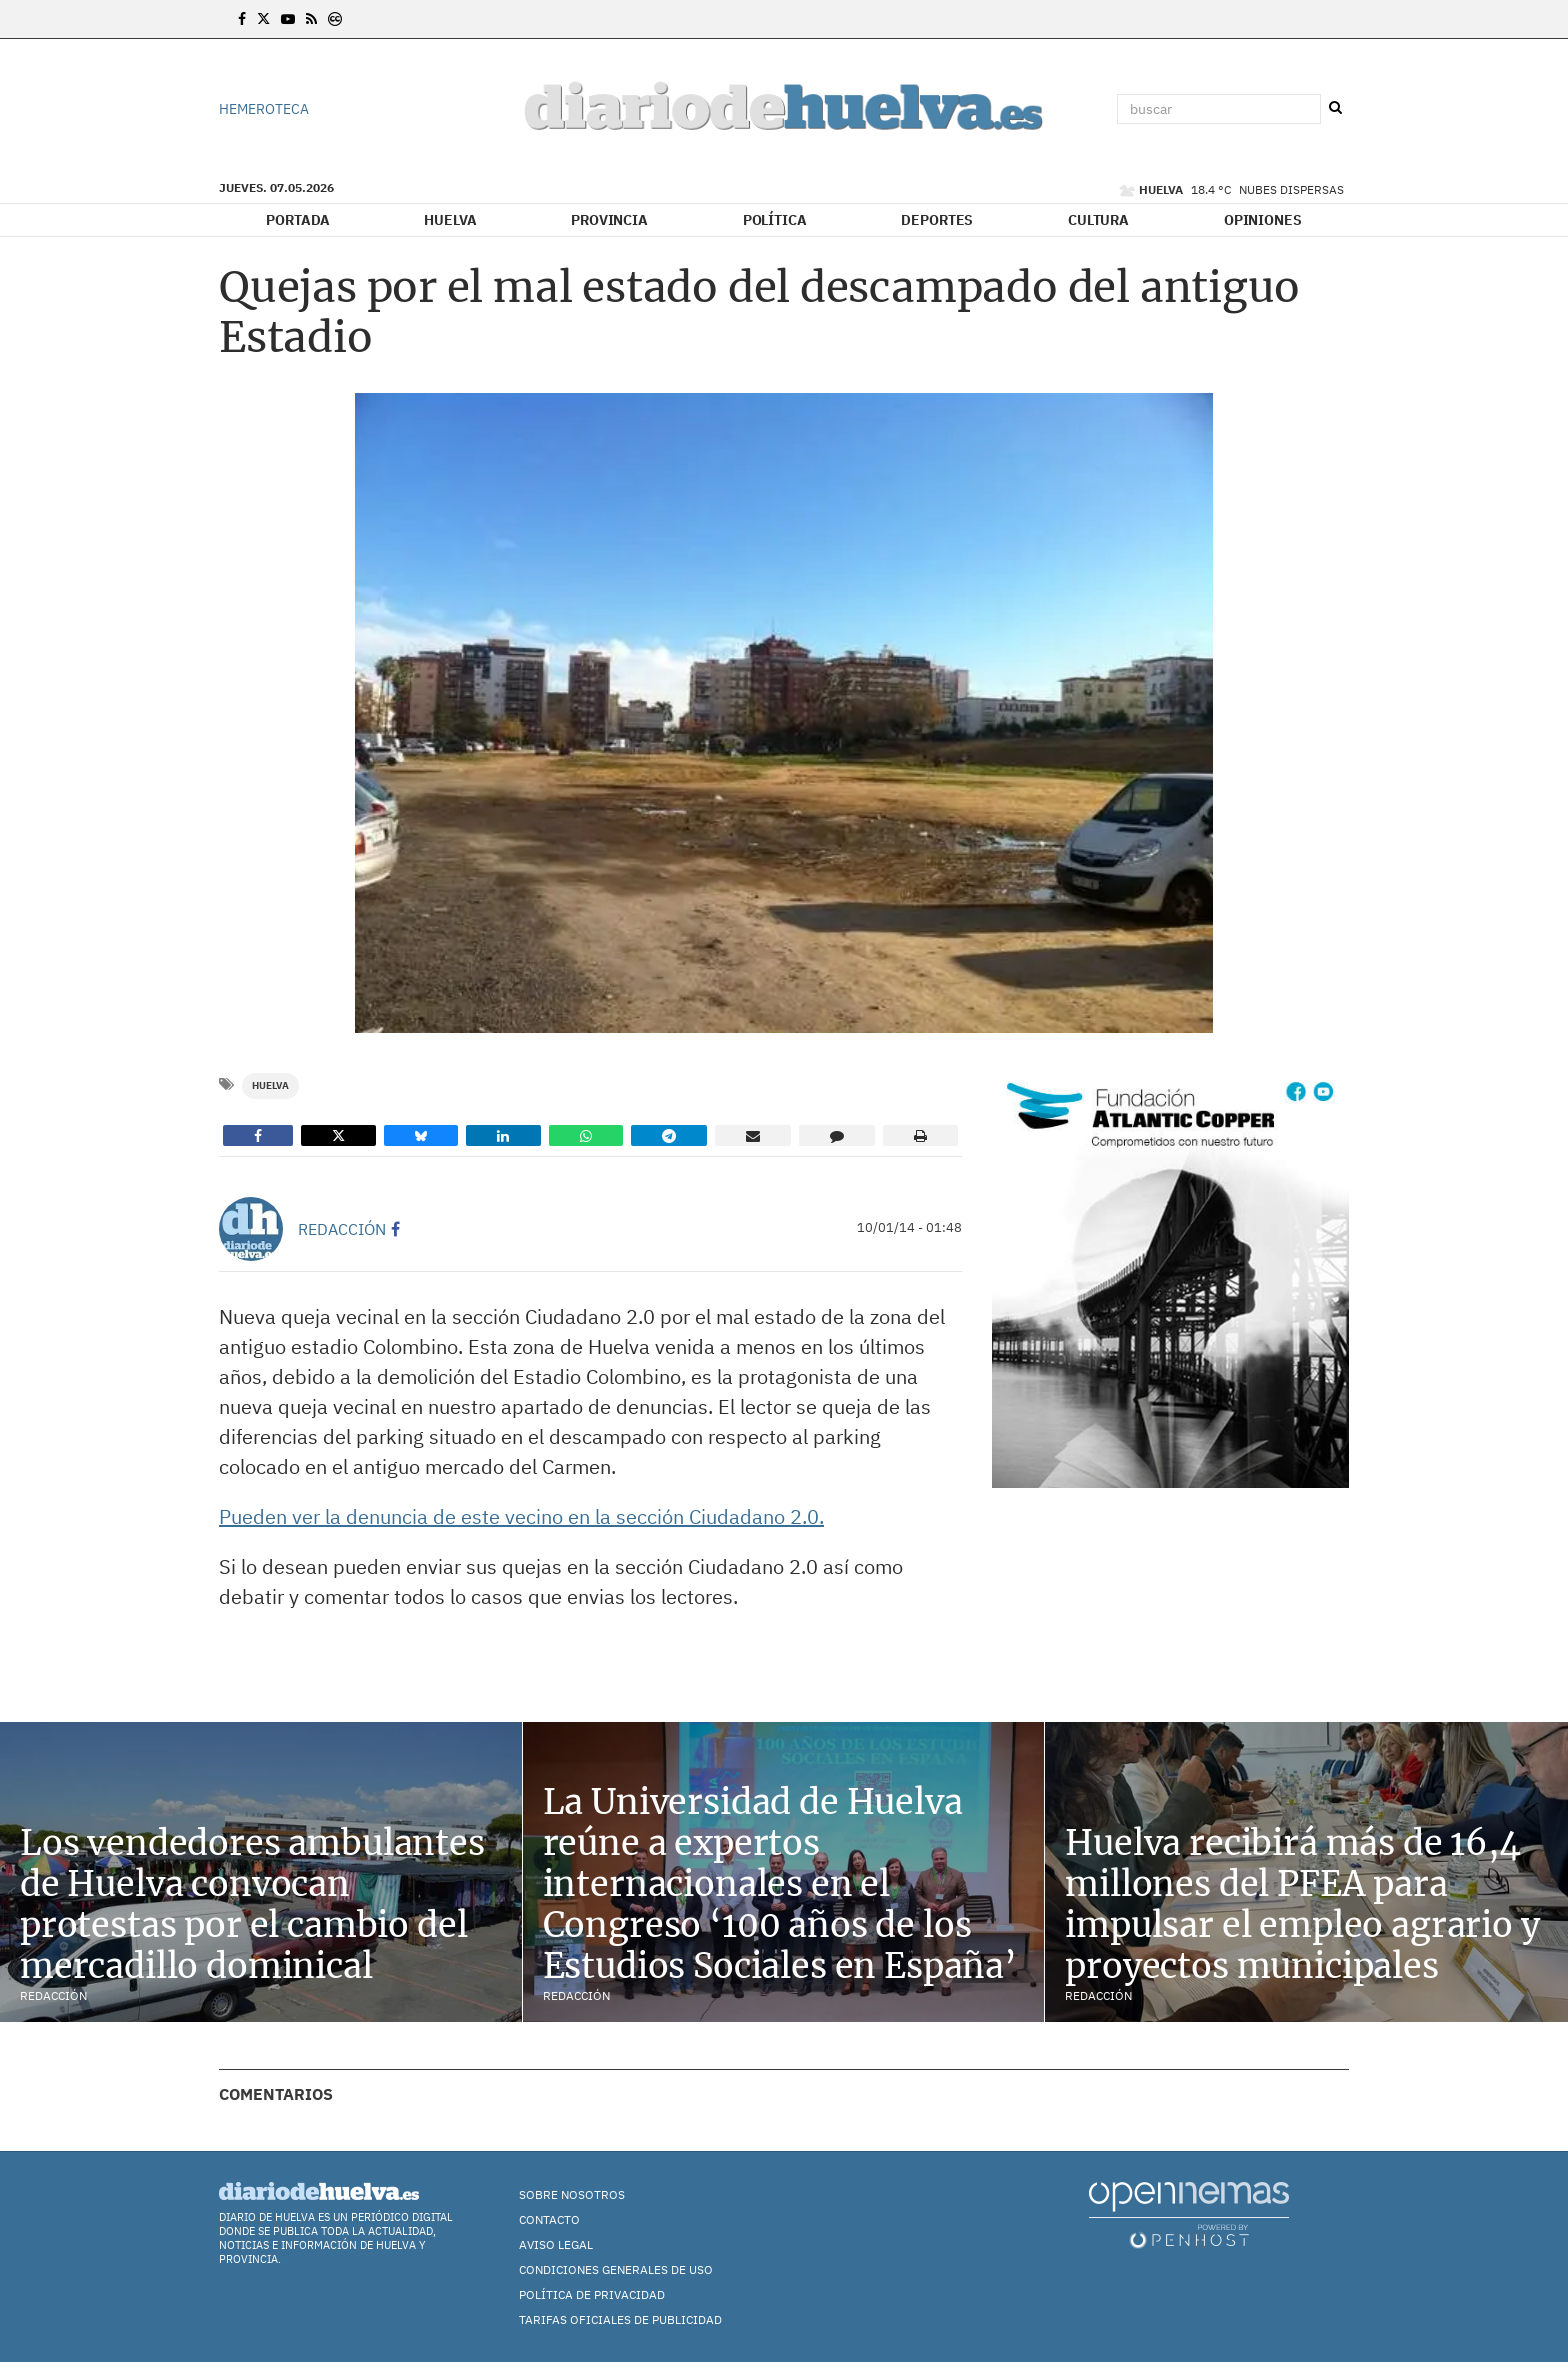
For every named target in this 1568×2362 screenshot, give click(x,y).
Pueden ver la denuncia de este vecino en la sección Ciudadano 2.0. (521, 1516)
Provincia (609, 220)
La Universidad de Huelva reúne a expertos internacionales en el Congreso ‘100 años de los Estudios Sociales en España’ (780, 1883)
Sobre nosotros (572, 2194)
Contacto (549, 2219)
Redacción (342, 1229)
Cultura (1098, 220)
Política (775, 220)
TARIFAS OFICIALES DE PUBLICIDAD (620, 2319)
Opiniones (1263, 220)
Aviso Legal (556, 2244)
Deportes (937, 220)
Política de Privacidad (592, 2294)
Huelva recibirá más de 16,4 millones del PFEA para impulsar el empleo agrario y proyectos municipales (1302, 1904)
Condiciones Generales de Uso (616, 2269)
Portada (297, 220)
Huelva (450, 220)
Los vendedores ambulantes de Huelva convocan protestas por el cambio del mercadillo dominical (252, 1904)
